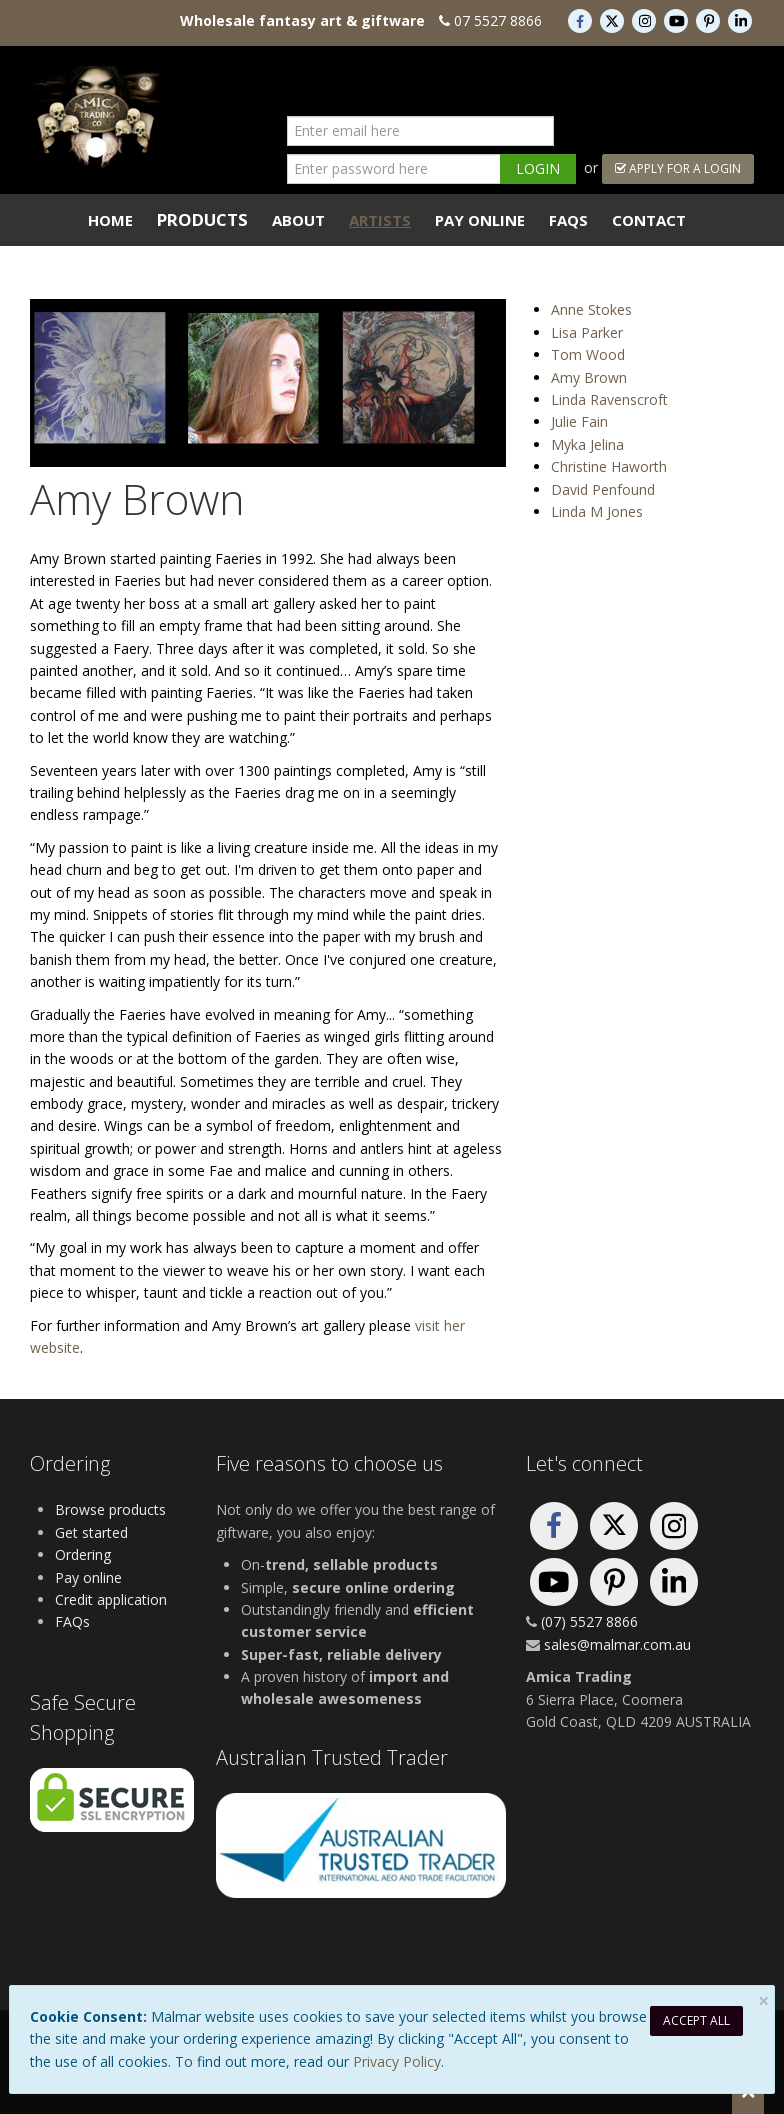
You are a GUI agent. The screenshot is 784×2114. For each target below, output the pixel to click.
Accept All (696, 2020)
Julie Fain (579, 421)
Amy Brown (589, 377)
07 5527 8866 (498, 20)
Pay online (88, 1577)
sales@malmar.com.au (617, 1644)
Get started (91, 1532)
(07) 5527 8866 (589, 1621)
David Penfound (603, 489)
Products (202, 219)
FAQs (568, 220)
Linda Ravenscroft (609, 399)
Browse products (110, 1509)
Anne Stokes (591, 309)
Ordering (83, 1554)
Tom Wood (588, 354)
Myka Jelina (587, 444)
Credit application (111, 1599)
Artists (380, 220)
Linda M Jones (597, 511)
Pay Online (480, 220)
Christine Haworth (609, 466)
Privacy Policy (397, 2061)
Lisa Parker (587, 332)
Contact (649, 220)
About (298, 220)
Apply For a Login (678, 168)
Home (110, 220)
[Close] (763, 2001)
